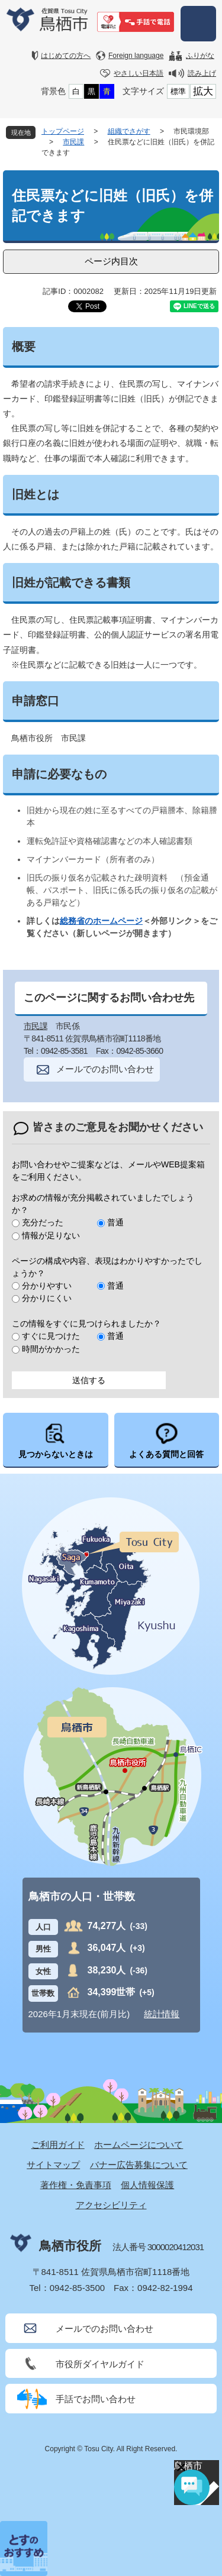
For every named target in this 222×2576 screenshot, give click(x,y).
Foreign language (135, 55)
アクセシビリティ (111, 2205)
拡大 (203, 91)
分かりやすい (47, 1285)
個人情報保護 (147, 2185)
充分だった (42, 1222)
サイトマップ (53, 2165)
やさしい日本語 (138, 73)
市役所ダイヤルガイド (100, 2364)
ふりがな (200, 55)
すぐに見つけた (51, 1336)
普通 (115, 1222)
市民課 (73, 142)
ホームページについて (138, 2145)
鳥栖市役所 (70, 2246)
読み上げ (202, 73)
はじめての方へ (66, 55)
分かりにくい (47, 1298)
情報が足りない (51, 1235)
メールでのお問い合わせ (105, 1069)
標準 (178, 91)
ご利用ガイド (58, 2145)
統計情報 (161, 2014)
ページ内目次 (111, 261)
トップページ (62, 131)
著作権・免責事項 (75, 2185)
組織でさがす (129, 131)
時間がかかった (51, 1349)
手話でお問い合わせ (96, 2399)
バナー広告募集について (139, 2165)
